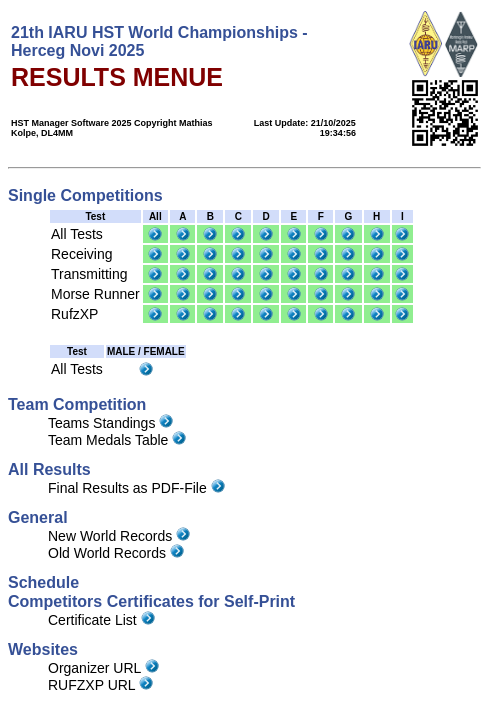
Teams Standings (110, 423)
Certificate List (101, 620)
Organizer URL (103, 668)
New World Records (119, 536)
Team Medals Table (117, 440)
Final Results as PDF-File (136, 488)
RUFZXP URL (100, 685)
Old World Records (116, 553)
